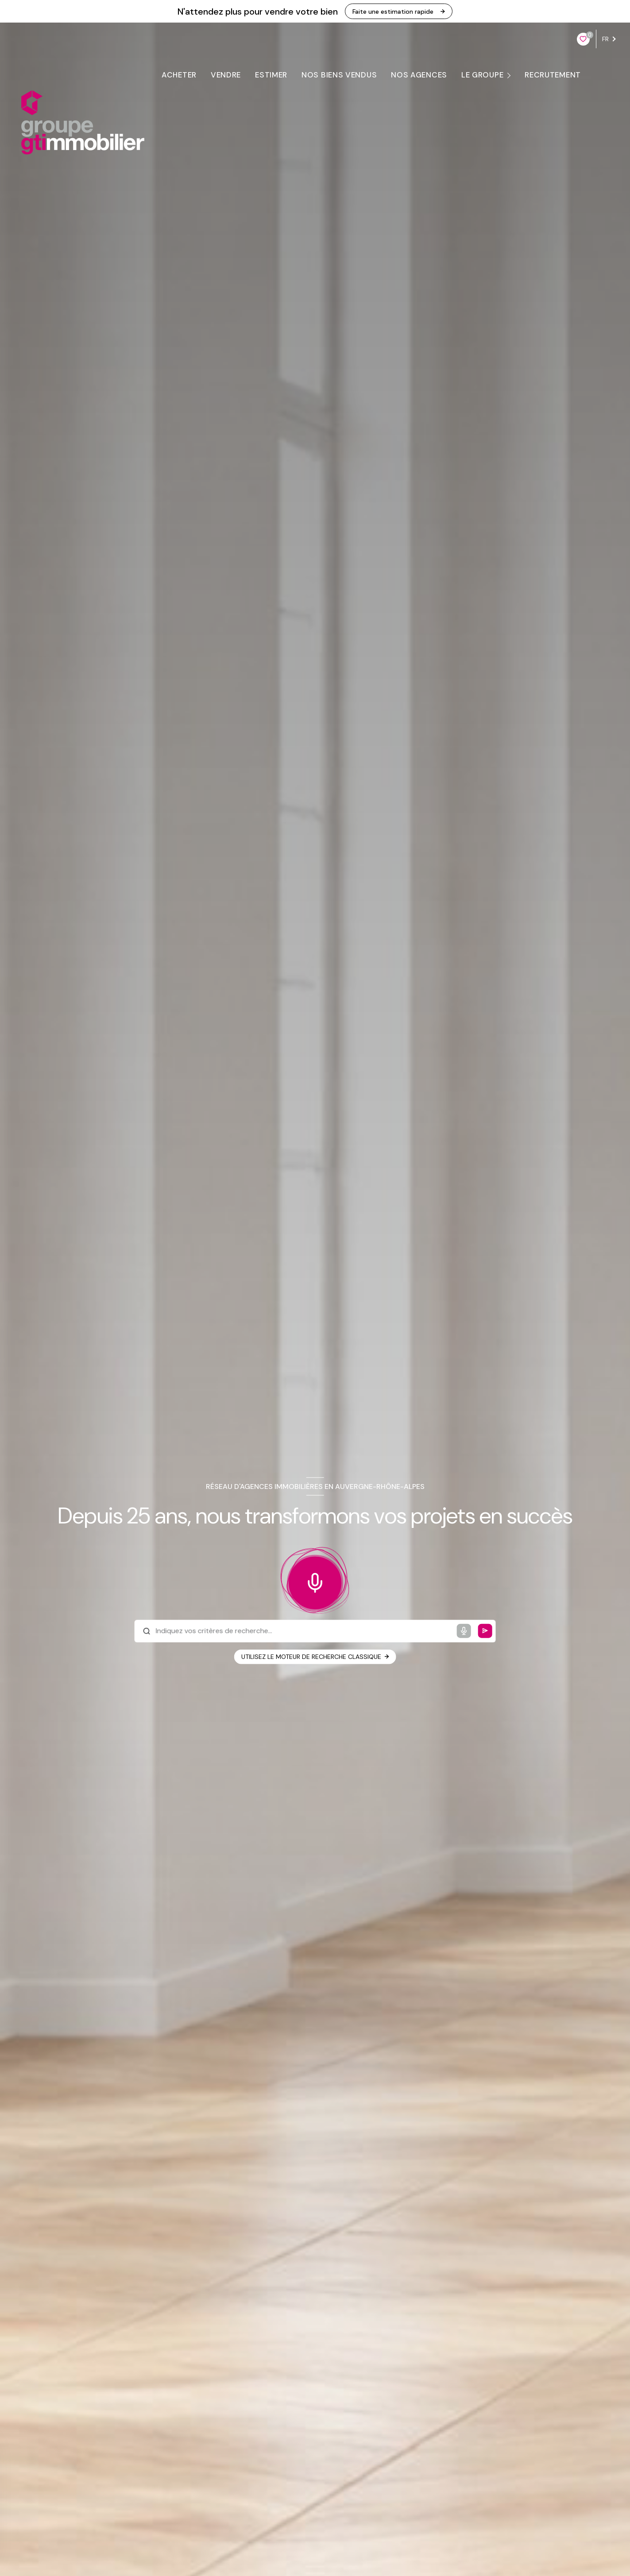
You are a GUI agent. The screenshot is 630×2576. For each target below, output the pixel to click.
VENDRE (225, 75)
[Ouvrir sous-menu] (510, 75)
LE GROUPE (482, 75)
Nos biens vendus (339, 75)
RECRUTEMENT (553, 75)
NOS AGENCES (419, 75)
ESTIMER (271, 75)
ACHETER (179, 75)
